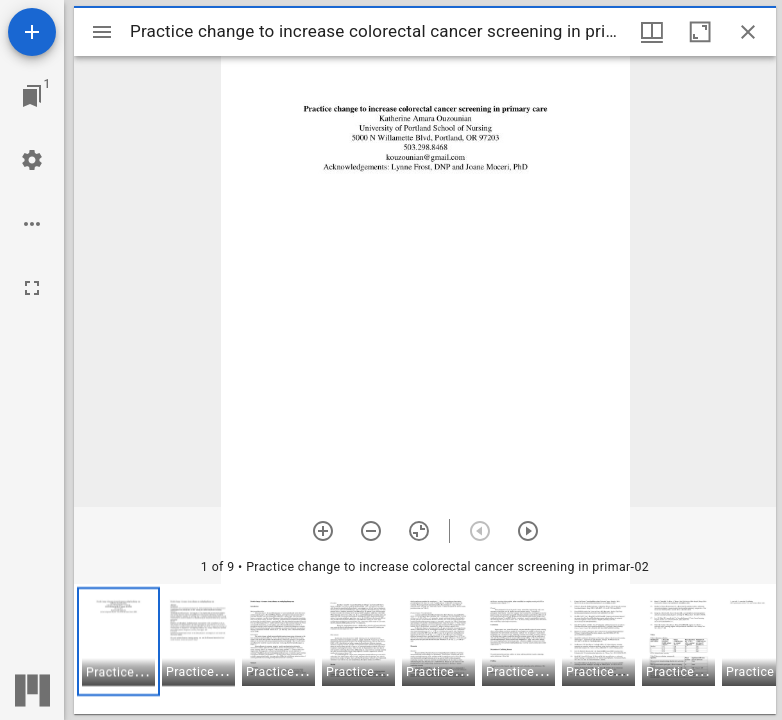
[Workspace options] (32, 224)
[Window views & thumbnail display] (652, 32)
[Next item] (528, 531)
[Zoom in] (323, 531)
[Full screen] (32, 288)
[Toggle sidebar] (102, 32)
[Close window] (748, 32)
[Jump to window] (32, 96)
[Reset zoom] (419, 531)
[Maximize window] (700, 32)
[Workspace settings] (32, 160)
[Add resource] (32, 32)
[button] (118, 641)
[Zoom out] (371, 531)
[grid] (425, 649)
